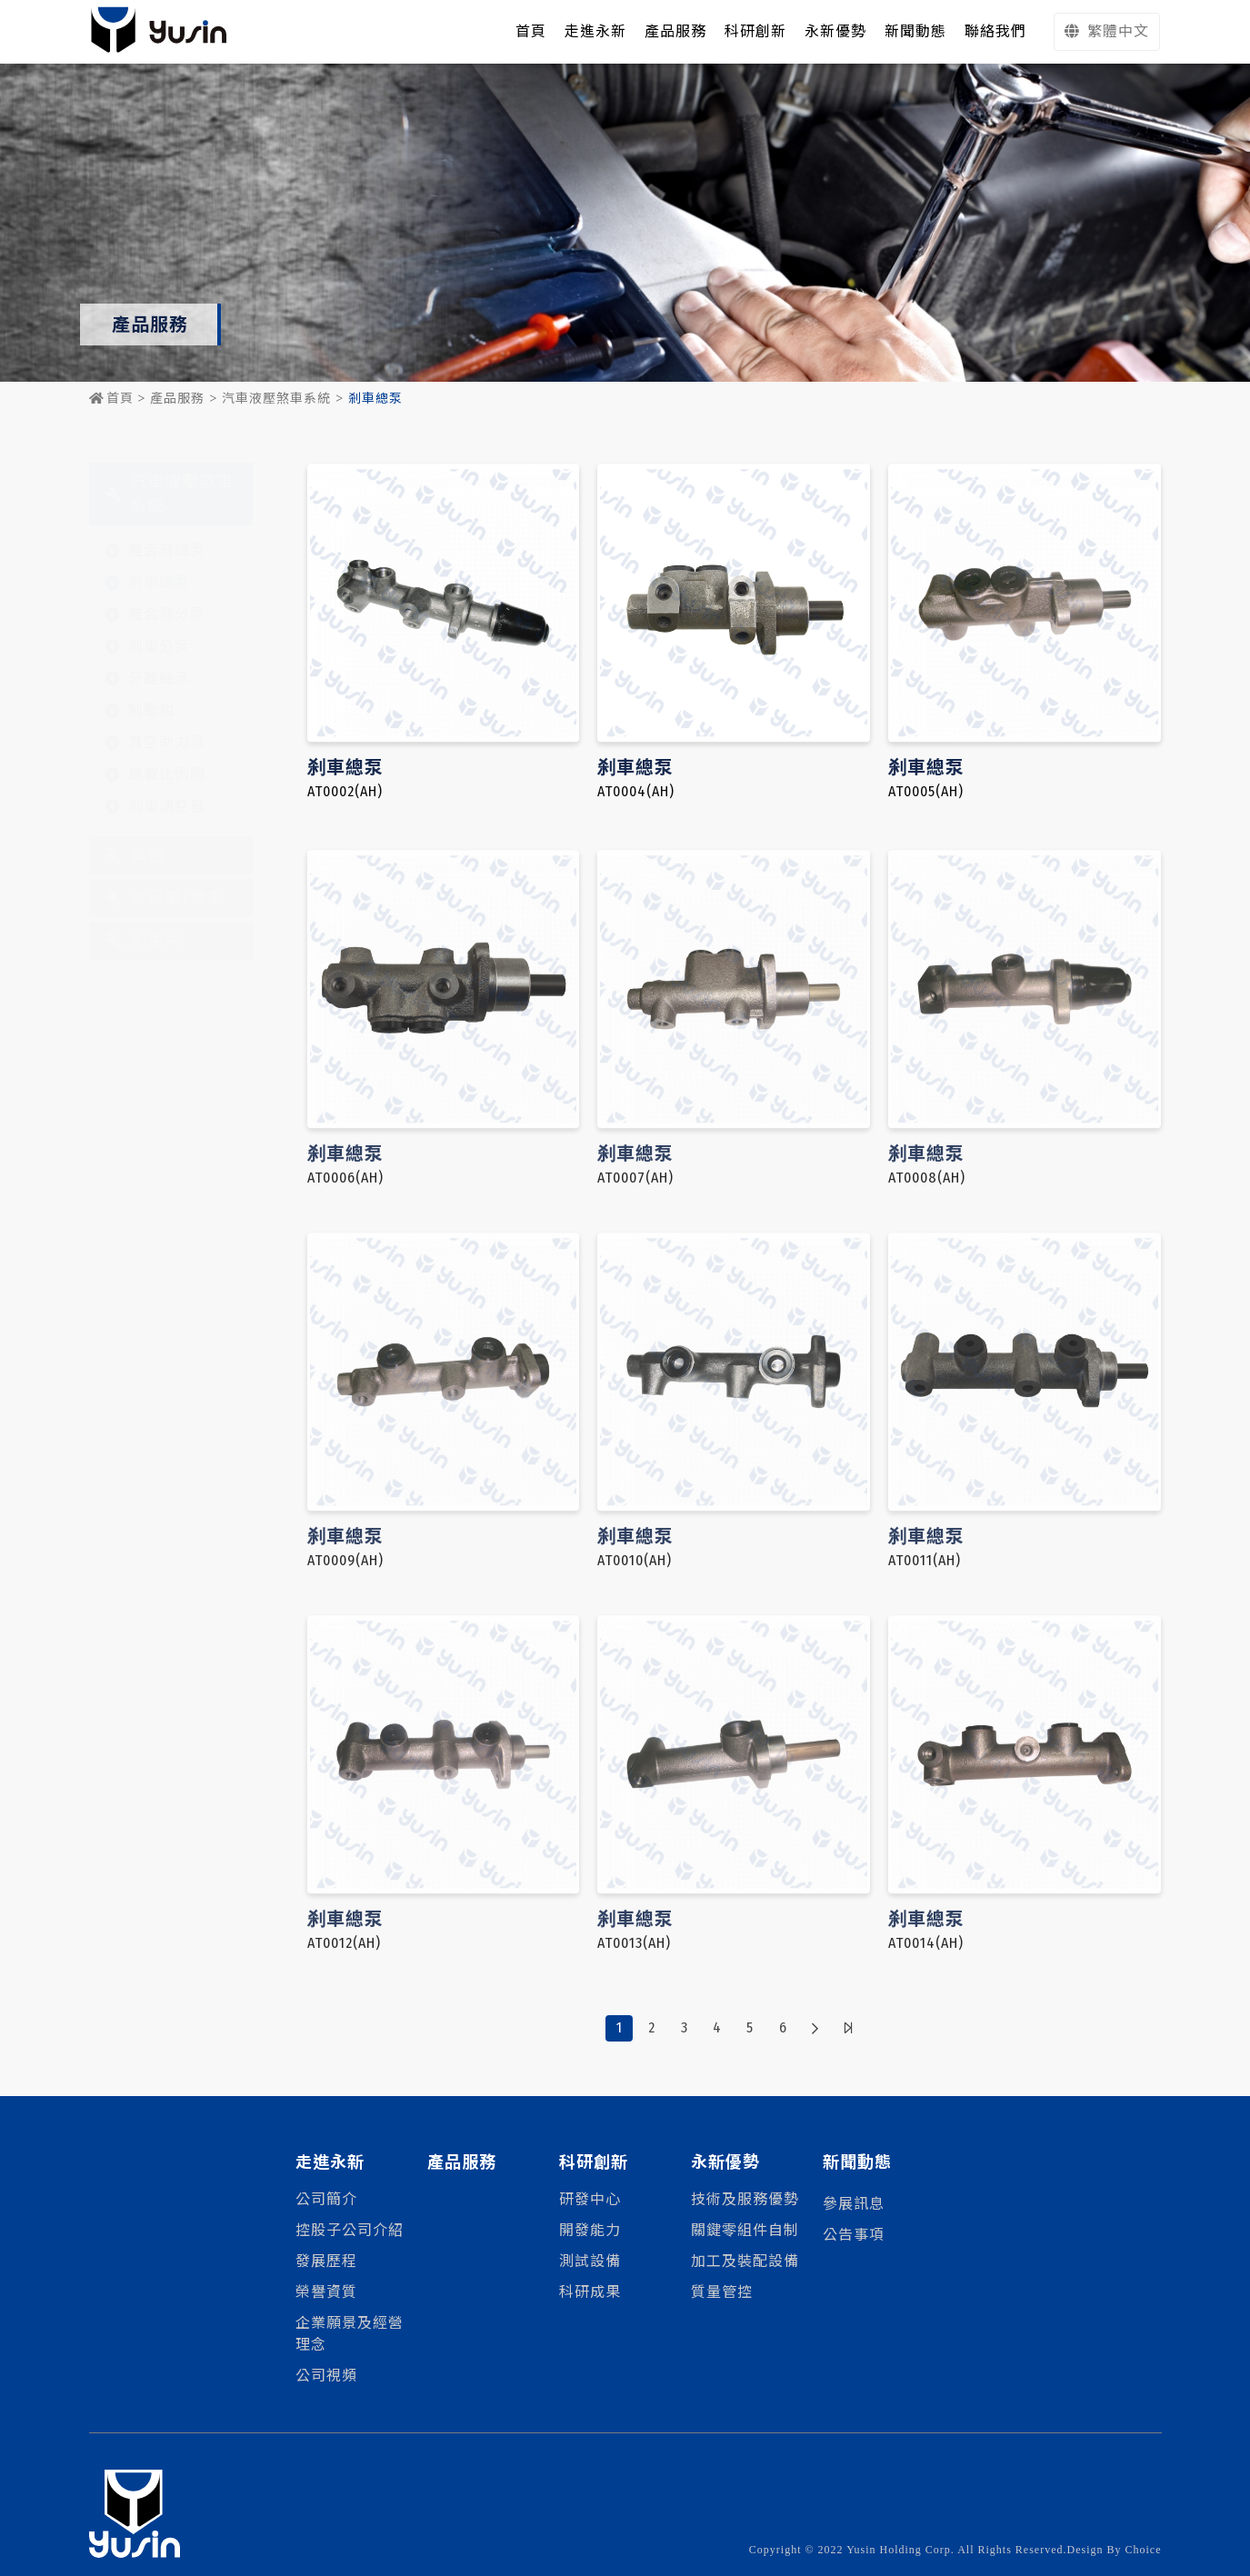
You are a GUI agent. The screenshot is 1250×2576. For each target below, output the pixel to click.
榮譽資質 (326, 2292)
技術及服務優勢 (745, 2199)
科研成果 (590, 2292)
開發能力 (590, 2230)
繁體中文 (1107, 31)
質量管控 (722, 2292)
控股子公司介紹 (349, 2230)
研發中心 (590, 2199)
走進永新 (595, 31)
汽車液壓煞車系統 (276, 398)
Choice (1143, 2549)
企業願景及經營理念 (349, 2333)
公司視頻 (326, 2375)
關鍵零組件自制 (745, 2230)
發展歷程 (326, 2261)
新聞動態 (857, 2162)
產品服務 (177, 398)
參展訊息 (854, 2203)
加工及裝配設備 (745, 2261)
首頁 (111, 398)
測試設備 (590, 2261)
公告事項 (854, 2234)
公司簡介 (326, 2199)
